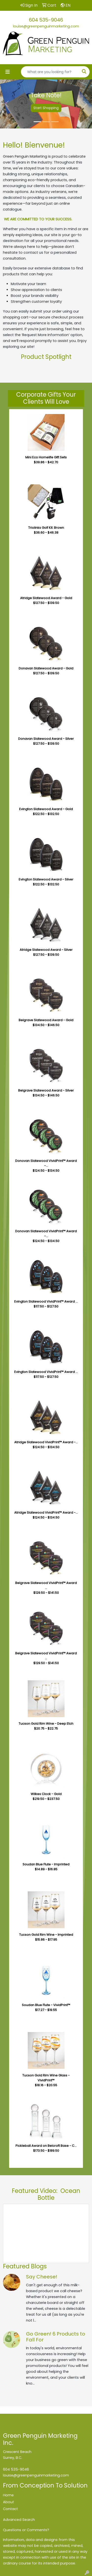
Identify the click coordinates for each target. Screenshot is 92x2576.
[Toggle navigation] (7, 71)
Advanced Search (19, 2519)
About (8, 2502)
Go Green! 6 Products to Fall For (55, 2336)
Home (8, 2495)
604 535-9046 (46, 19)
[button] (7, 103)
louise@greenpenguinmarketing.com (46, 26)
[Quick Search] (50, 71)
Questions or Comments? (26, 2529)
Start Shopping (46, 107)
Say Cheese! (41, 2276)
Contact (10, 2508)
